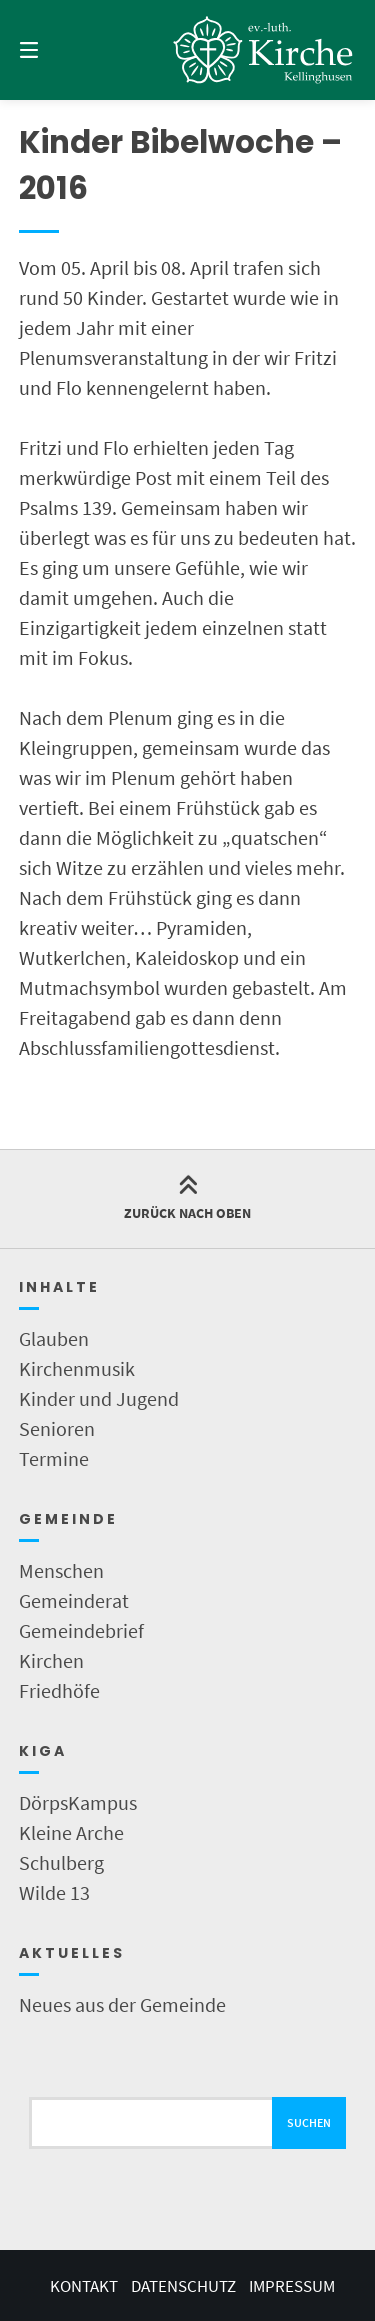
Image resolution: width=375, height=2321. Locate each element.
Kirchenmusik (77, 1368)
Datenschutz (183, 2286)
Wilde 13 (54, 1892)
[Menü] (53, 50)
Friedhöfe (59, 1690)
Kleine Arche (71, 1832)
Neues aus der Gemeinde (122, 2004)
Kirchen (51, 1660)
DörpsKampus (78, 1802)
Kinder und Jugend (99, 1398)
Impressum (292, 2286)
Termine (54, 1458)
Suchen (309, 2122)
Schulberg (61, 1862)
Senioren (57, 1428)
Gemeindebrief (81, 1630)
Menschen (61, 1570)
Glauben (54, 1338)
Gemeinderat (74, 1600)
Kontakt (84, 2286)
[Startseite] (264, 50)
